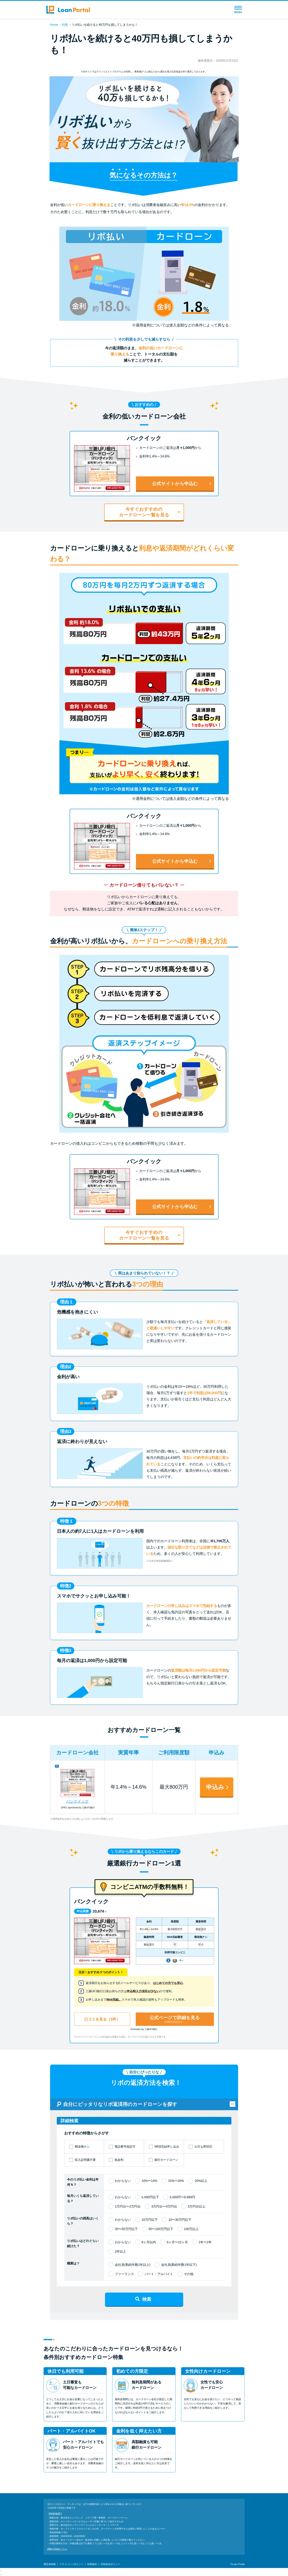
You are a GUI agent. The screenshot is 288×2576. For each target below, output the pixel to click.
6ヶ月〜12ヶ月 (177, 2242)
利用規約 (92, 2564)
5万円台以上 (196, 2206)
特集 (65, 24)
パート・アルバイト (159, 2274)
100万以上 (191, 2229)
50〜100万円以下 (161, 2229)
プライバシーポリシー (71, 2564)
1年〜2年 (205, 2242)
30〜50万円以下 (126, 2229)
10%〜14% (149, 2181)
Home (54, 24)
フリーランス (124, 2274)
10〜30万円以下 (179, 2219)
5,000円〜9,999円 (182, 2197)
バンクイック (144, 438)
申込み (215, 1787)
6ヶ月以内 (148, 2242)
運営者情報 (50, 2564)
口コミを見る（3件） (102, 2019)
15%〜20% (176, 2181)
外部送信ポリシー (110, 2564)
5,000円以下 (150, 2197)
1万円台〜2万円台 (128, 2206)
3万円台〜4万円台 (164, 2206)
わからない (123, 2181)
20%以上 (201, 2181)
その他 (188, 2274)
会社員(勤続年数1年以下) (179, 2265)
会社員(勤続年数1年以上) (132, 2265)
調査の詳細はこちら (57, 2549)
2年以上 (120, 2251)
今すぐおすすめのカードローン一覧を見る (144, 512)
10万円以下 (149, 2219)
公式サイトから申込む (175, 483)
